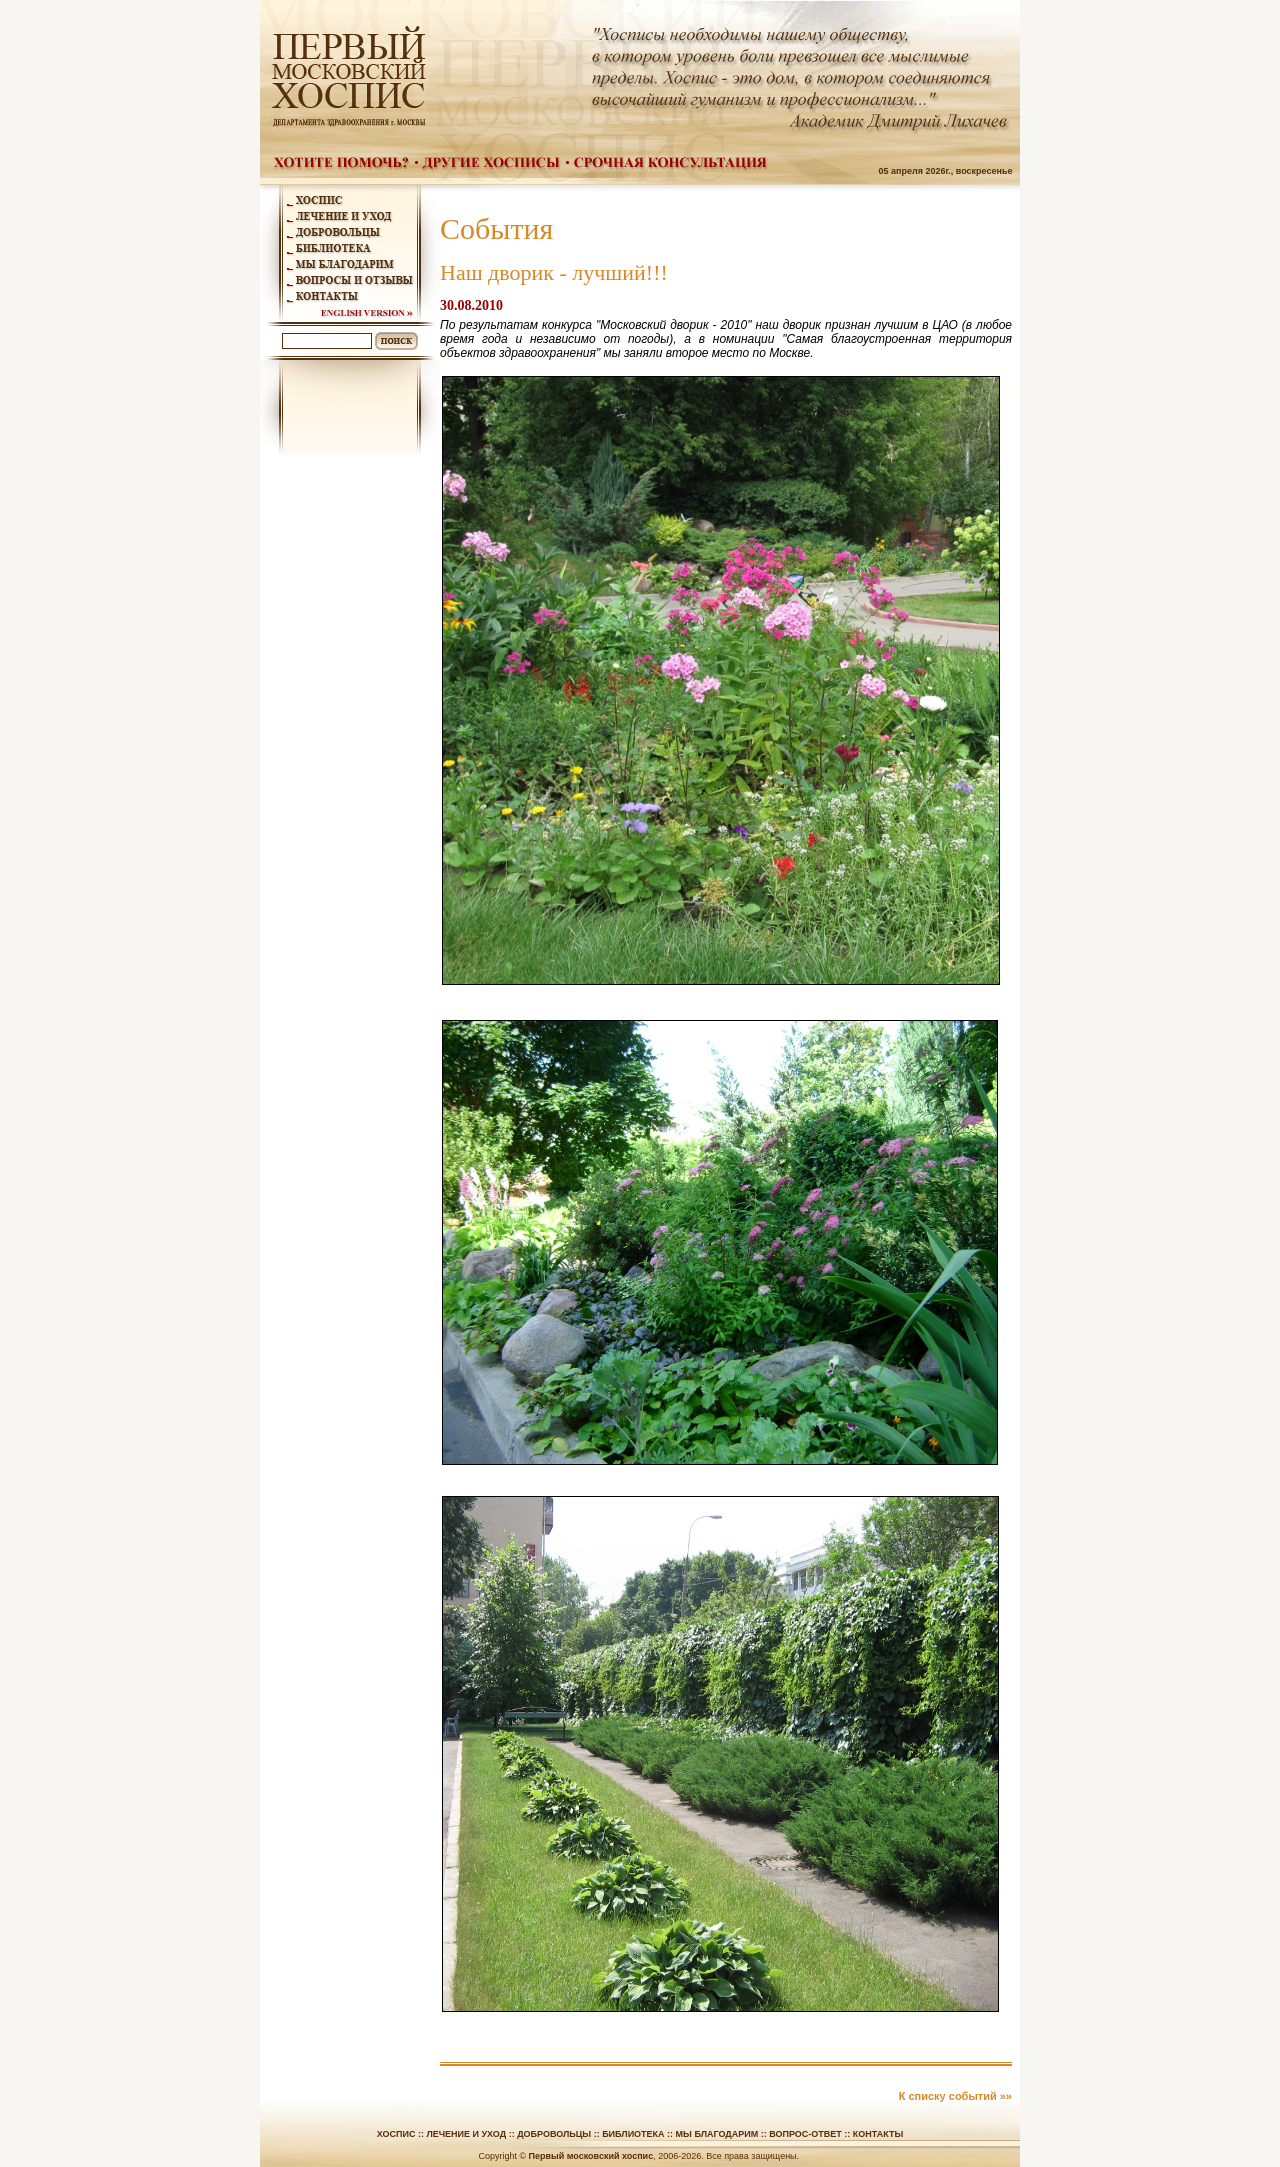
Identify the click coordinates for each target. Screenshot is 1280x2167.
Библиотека (633, 2134)
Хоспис (396, 2134)
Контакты (878, 2134)
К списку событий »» (955, 2096)
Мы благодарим (717, 2134)
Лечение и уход (466, 2134)
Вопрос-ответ (805, 2134)
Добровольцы (554, 2134)
